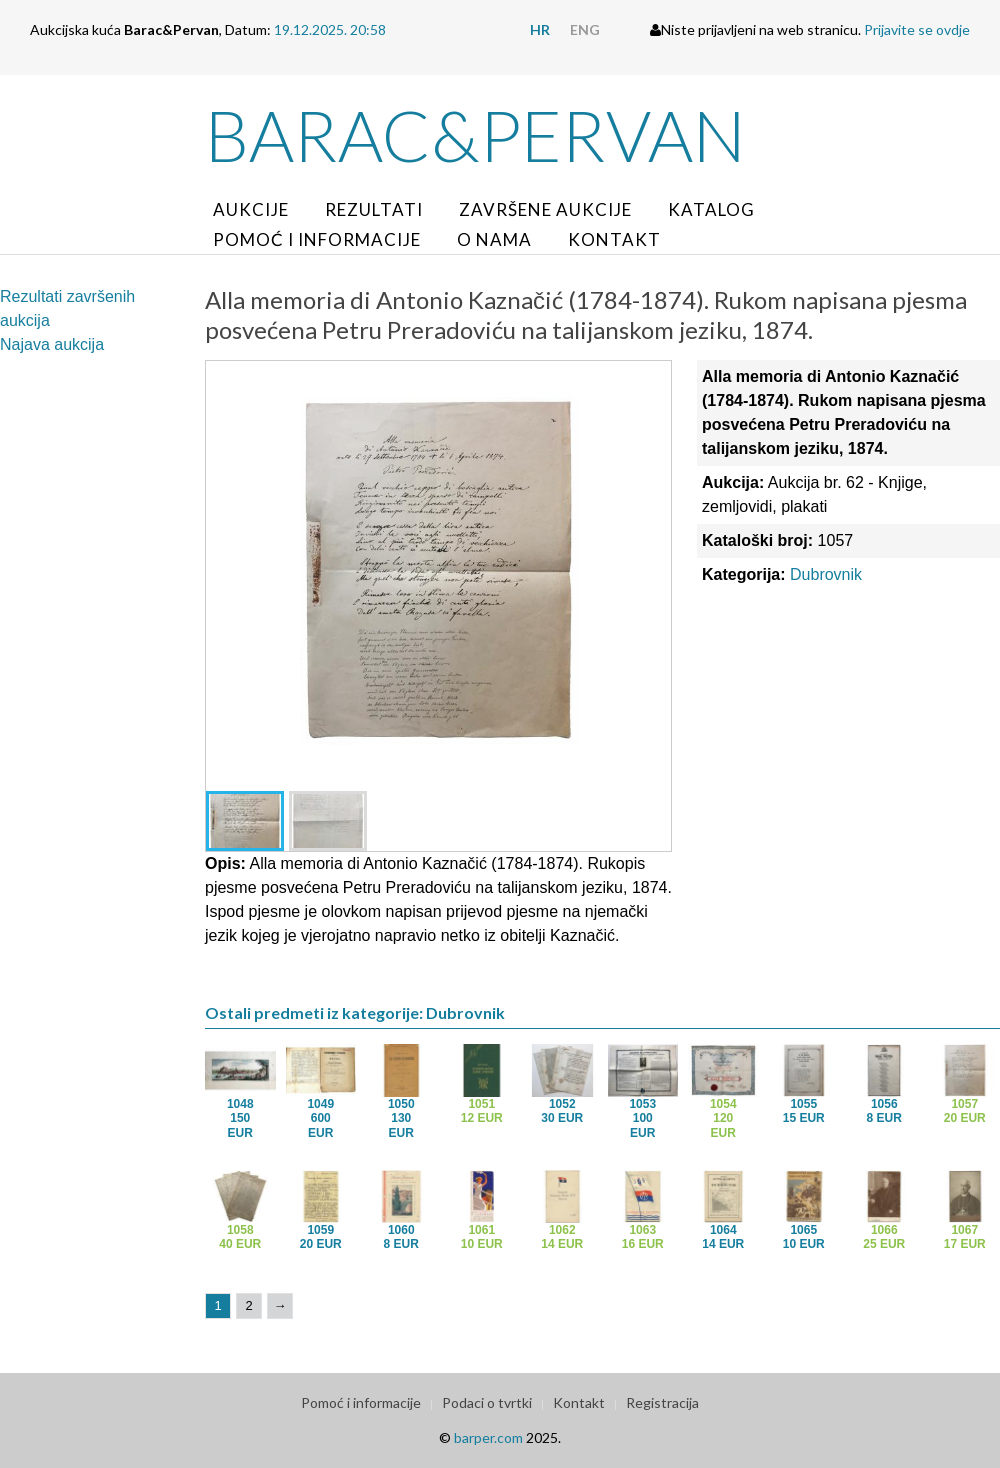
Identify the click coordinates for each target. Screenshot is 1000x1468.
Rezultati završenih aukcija (67, 308)
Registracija (662, 1402)
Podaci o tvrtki (487, 1402)
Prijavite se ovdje (917, 29)
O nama (494, 239)
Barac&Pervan (475, 135)
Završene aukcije (545, 209)
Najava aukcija (52, 344)
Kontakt (614, 239)
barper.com (488, 1437)
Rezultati (374, 209)
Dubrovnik (826, 574)
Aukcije (251, 209)
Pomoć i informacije (317, 239)
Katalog (711, 209)
